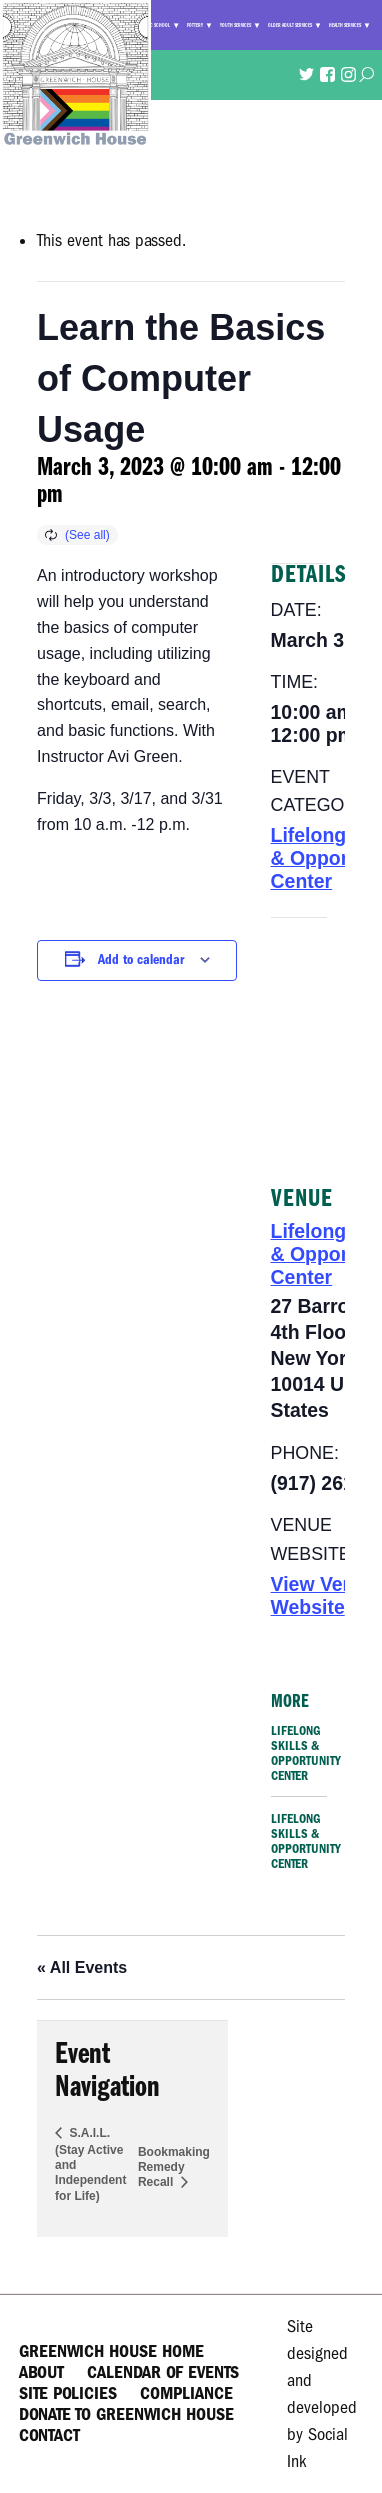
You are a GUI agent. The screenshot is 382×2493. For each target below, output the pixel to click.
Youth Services (235, 25)
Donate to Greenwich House (126, 2414)
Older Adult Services (290, 25)
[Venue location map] (299, 1038)
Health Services (345, 25)
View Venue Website (324, 1595)
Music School (155, 25)
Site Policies (68, 2393)
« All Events (82, 1967)
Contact (49, 2435)
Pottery (195, 25)
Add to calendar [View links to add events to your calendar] (141, 959)
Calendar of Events (163, 2372)
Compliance (186, 2393)
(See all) (87, 535)
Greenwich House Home (111, 2351)
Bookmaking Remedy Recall (174, 2167)
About (41, 2372)
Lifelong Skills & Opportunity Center (306, 1753)
